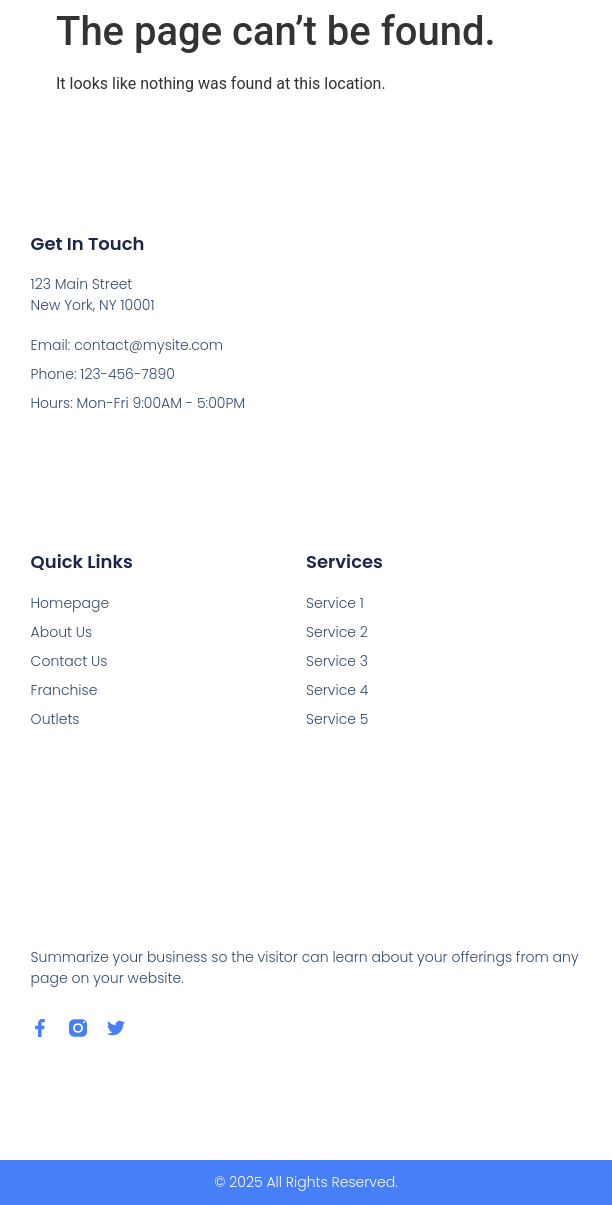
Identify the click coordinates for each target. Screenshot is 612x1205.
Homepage (70, 603)
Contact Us (69, 661)
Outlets (55, 719)
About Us (62, 632)
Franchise (64, 690)
